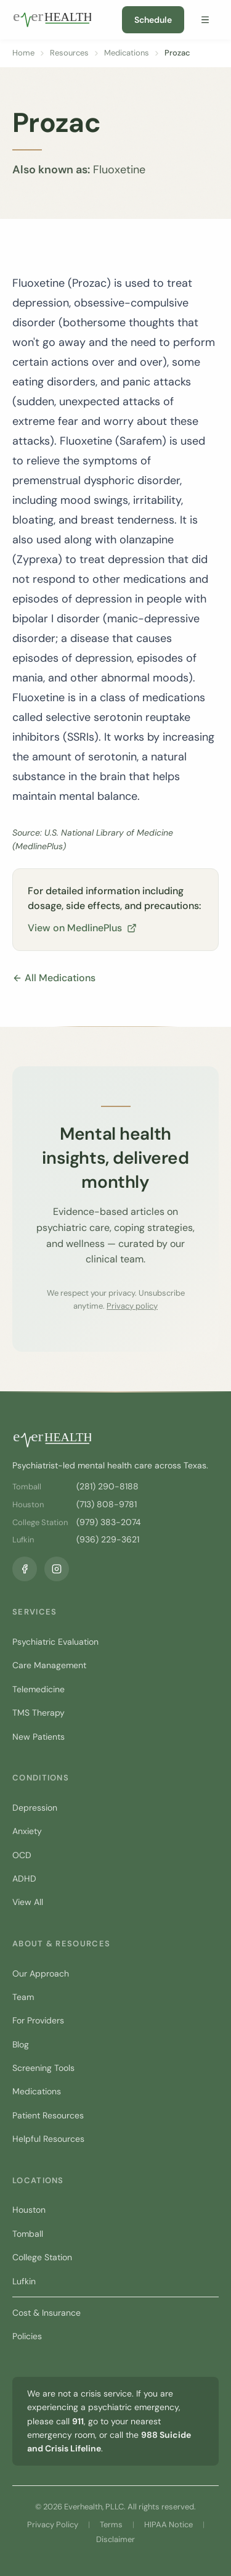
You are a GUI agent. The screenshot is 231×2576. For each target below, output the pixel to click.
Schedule (153, 19)
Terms (111, 2524)
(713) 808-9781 (106, 1504)
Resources (69, 52)
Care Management (49, 1665)
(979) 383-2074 (108, 1522)
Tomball (27, 2233)
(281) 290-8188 (107, 1486)
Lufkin (24, 2281)
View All (27, 1901)
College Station (42, 2257)
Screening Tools (43, 2067)
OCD (21, 1855)
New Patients (38, 1736)
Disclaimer (115, 2539)
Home (23, 52)
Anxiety (27, 1831)
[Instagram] (56, 1569)
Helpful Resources (48, 2138)
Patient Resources (48, 2115)
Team (23, 1996)
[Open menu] (205, 19)
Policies (27, 2336)
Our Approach (40, 1973)
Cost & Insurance (46, 2312)
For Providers (38, 2020)
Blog (20, 2044)
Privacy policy (132, 1306)
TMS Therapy (38, 1712)
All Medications (53, 977)
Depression (34, 1807)
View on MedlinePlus (82, 927)
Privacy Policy (52, 2524)
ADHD (24, 1878)
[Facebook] (24, 1569)
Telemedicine (38, 1689)
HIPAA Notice (168, 2524)
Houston (29, 2209)
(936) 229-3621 (107, 1539)
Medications (126, 52)
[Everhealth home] (51, 20)
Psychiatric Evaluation (55, 1641)
